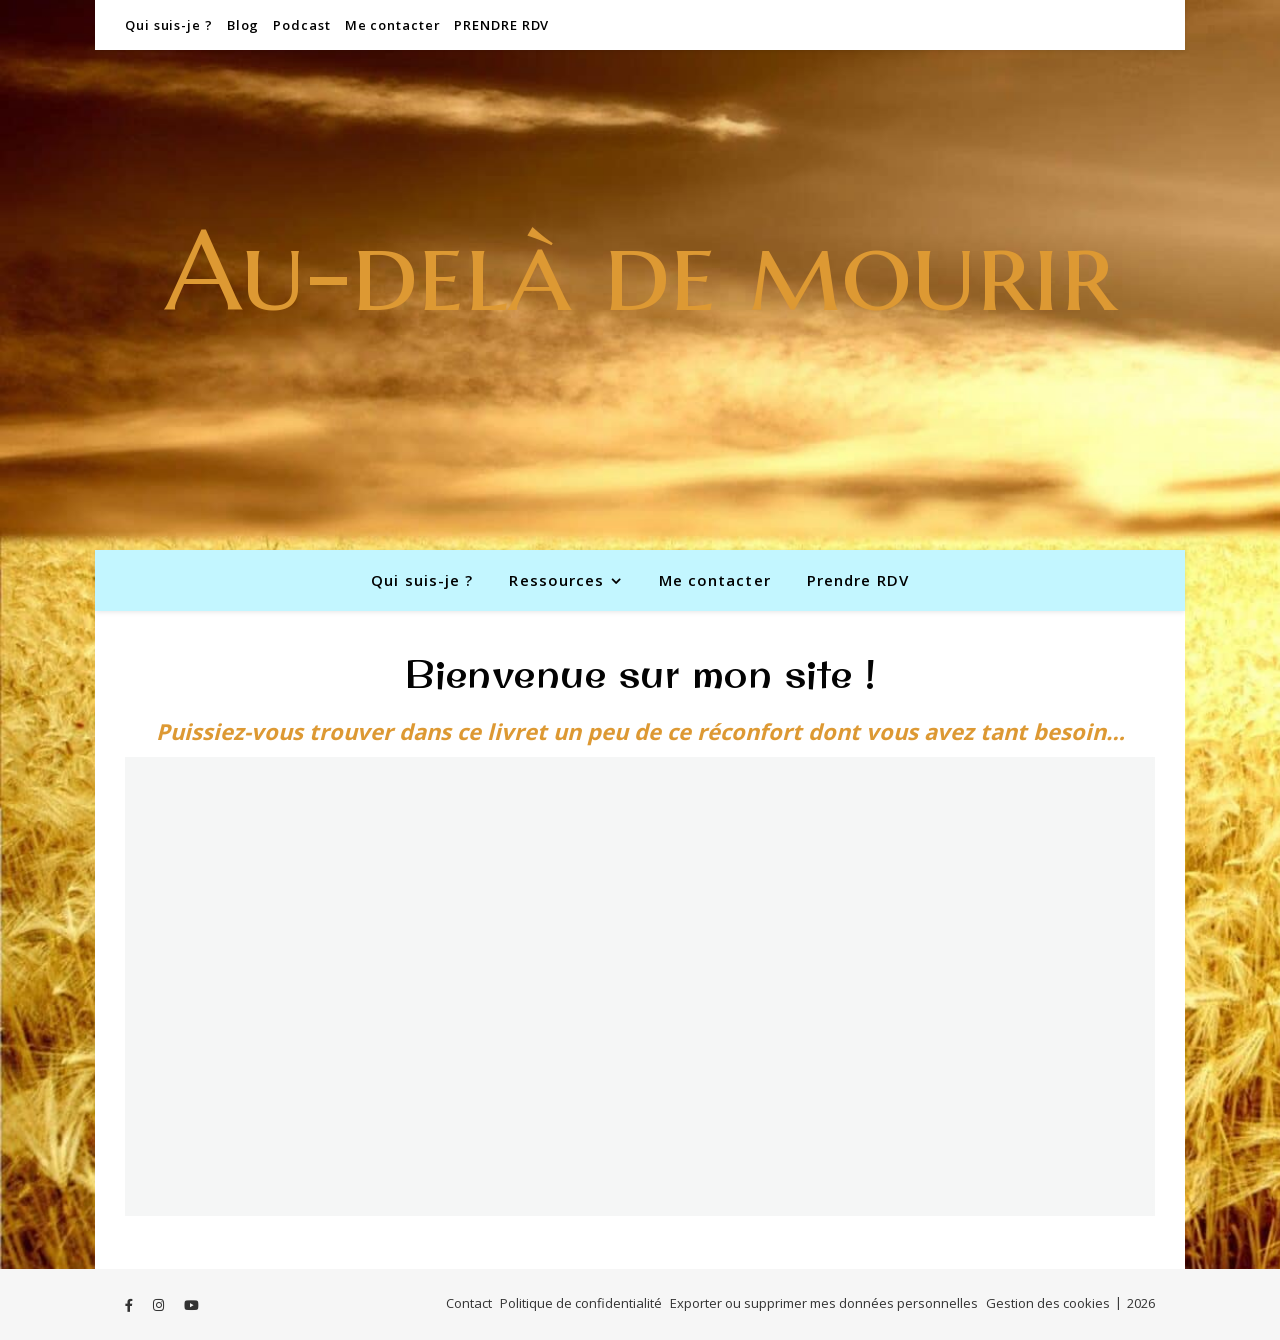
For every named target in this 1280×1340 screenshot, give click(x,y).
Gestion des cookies (1048, 1303)
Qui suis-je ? (169, 25)
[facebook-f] (130, 1305)
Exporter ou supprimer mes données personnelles (824, 1303)
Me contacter (393, 25)
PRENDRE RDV (501, 25)
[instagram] (160, 1305)
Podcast (301, 25)
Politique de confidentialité (581, 1303)
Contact (469, 1303)
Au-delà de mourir (640, 271)
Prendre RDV (858, 580)
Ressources (556, 580)
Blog (243, 25)
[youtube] (191, 1305)
